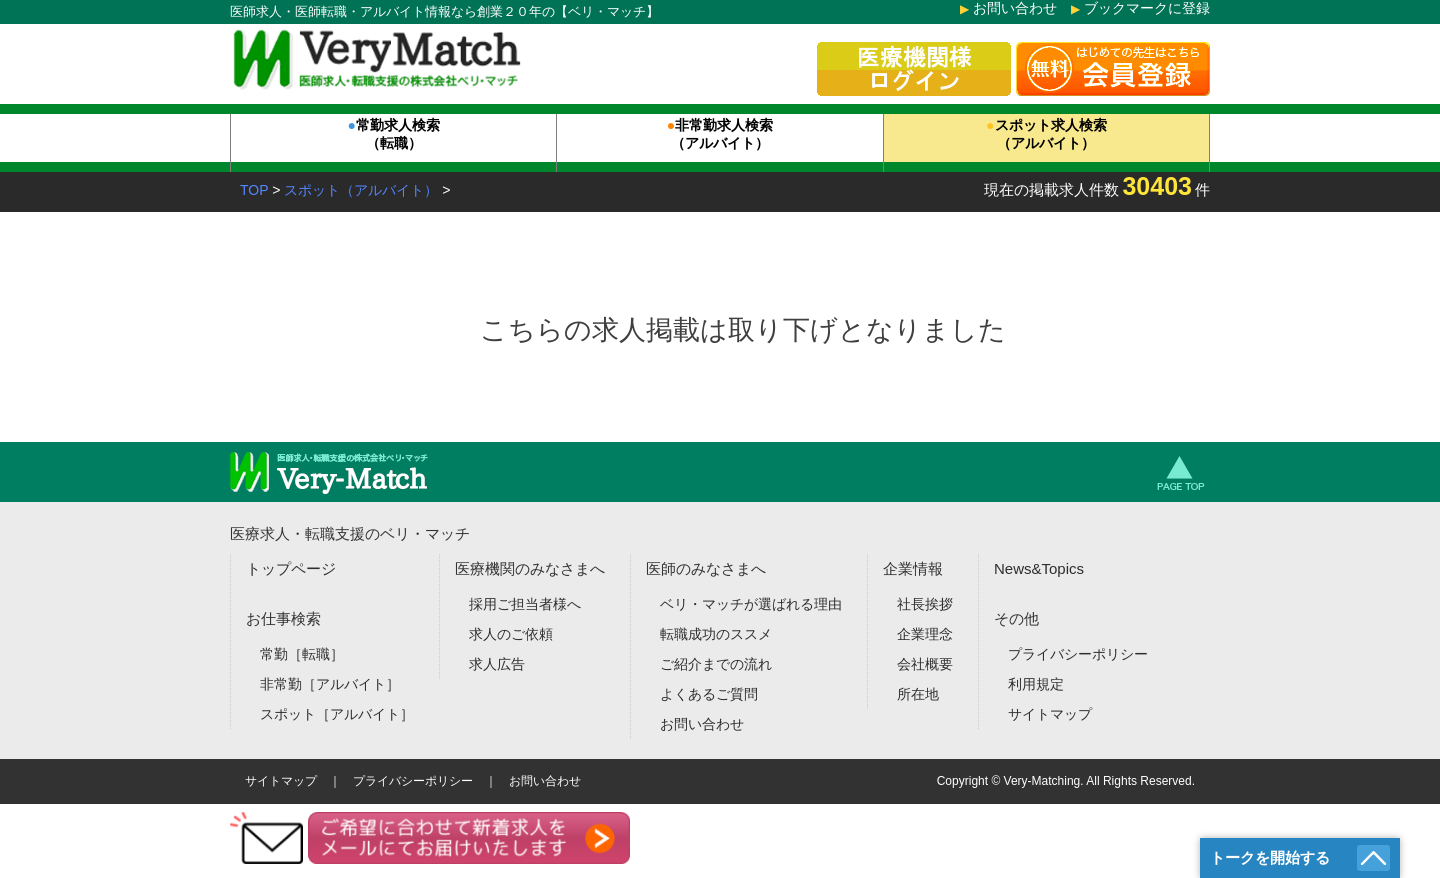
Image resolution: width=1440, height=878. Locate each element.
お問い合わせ (1015, 8)
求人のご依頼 (511, 634)
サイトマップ (1050, 714)
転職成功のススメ (716, 634)
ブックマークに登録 (1147, 8)
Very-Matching (1042, 781)
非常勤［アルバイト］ (330, 684)
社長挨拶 (925, 604)
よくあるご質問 (709, 694)
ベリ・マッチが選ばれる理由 (751, 604)
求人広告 (497, 664)
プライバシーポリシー (1078, 654)
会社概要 (925, 664)
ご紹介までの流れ (716, 664)
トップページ (291, 568)
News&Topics (1039, 568)
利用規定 (1036, 684)
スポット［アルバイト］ (337, 714)
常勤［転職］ (302, 654)
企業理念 (925, 634)
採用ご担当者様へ (525, 604)
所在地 (918, 694)
